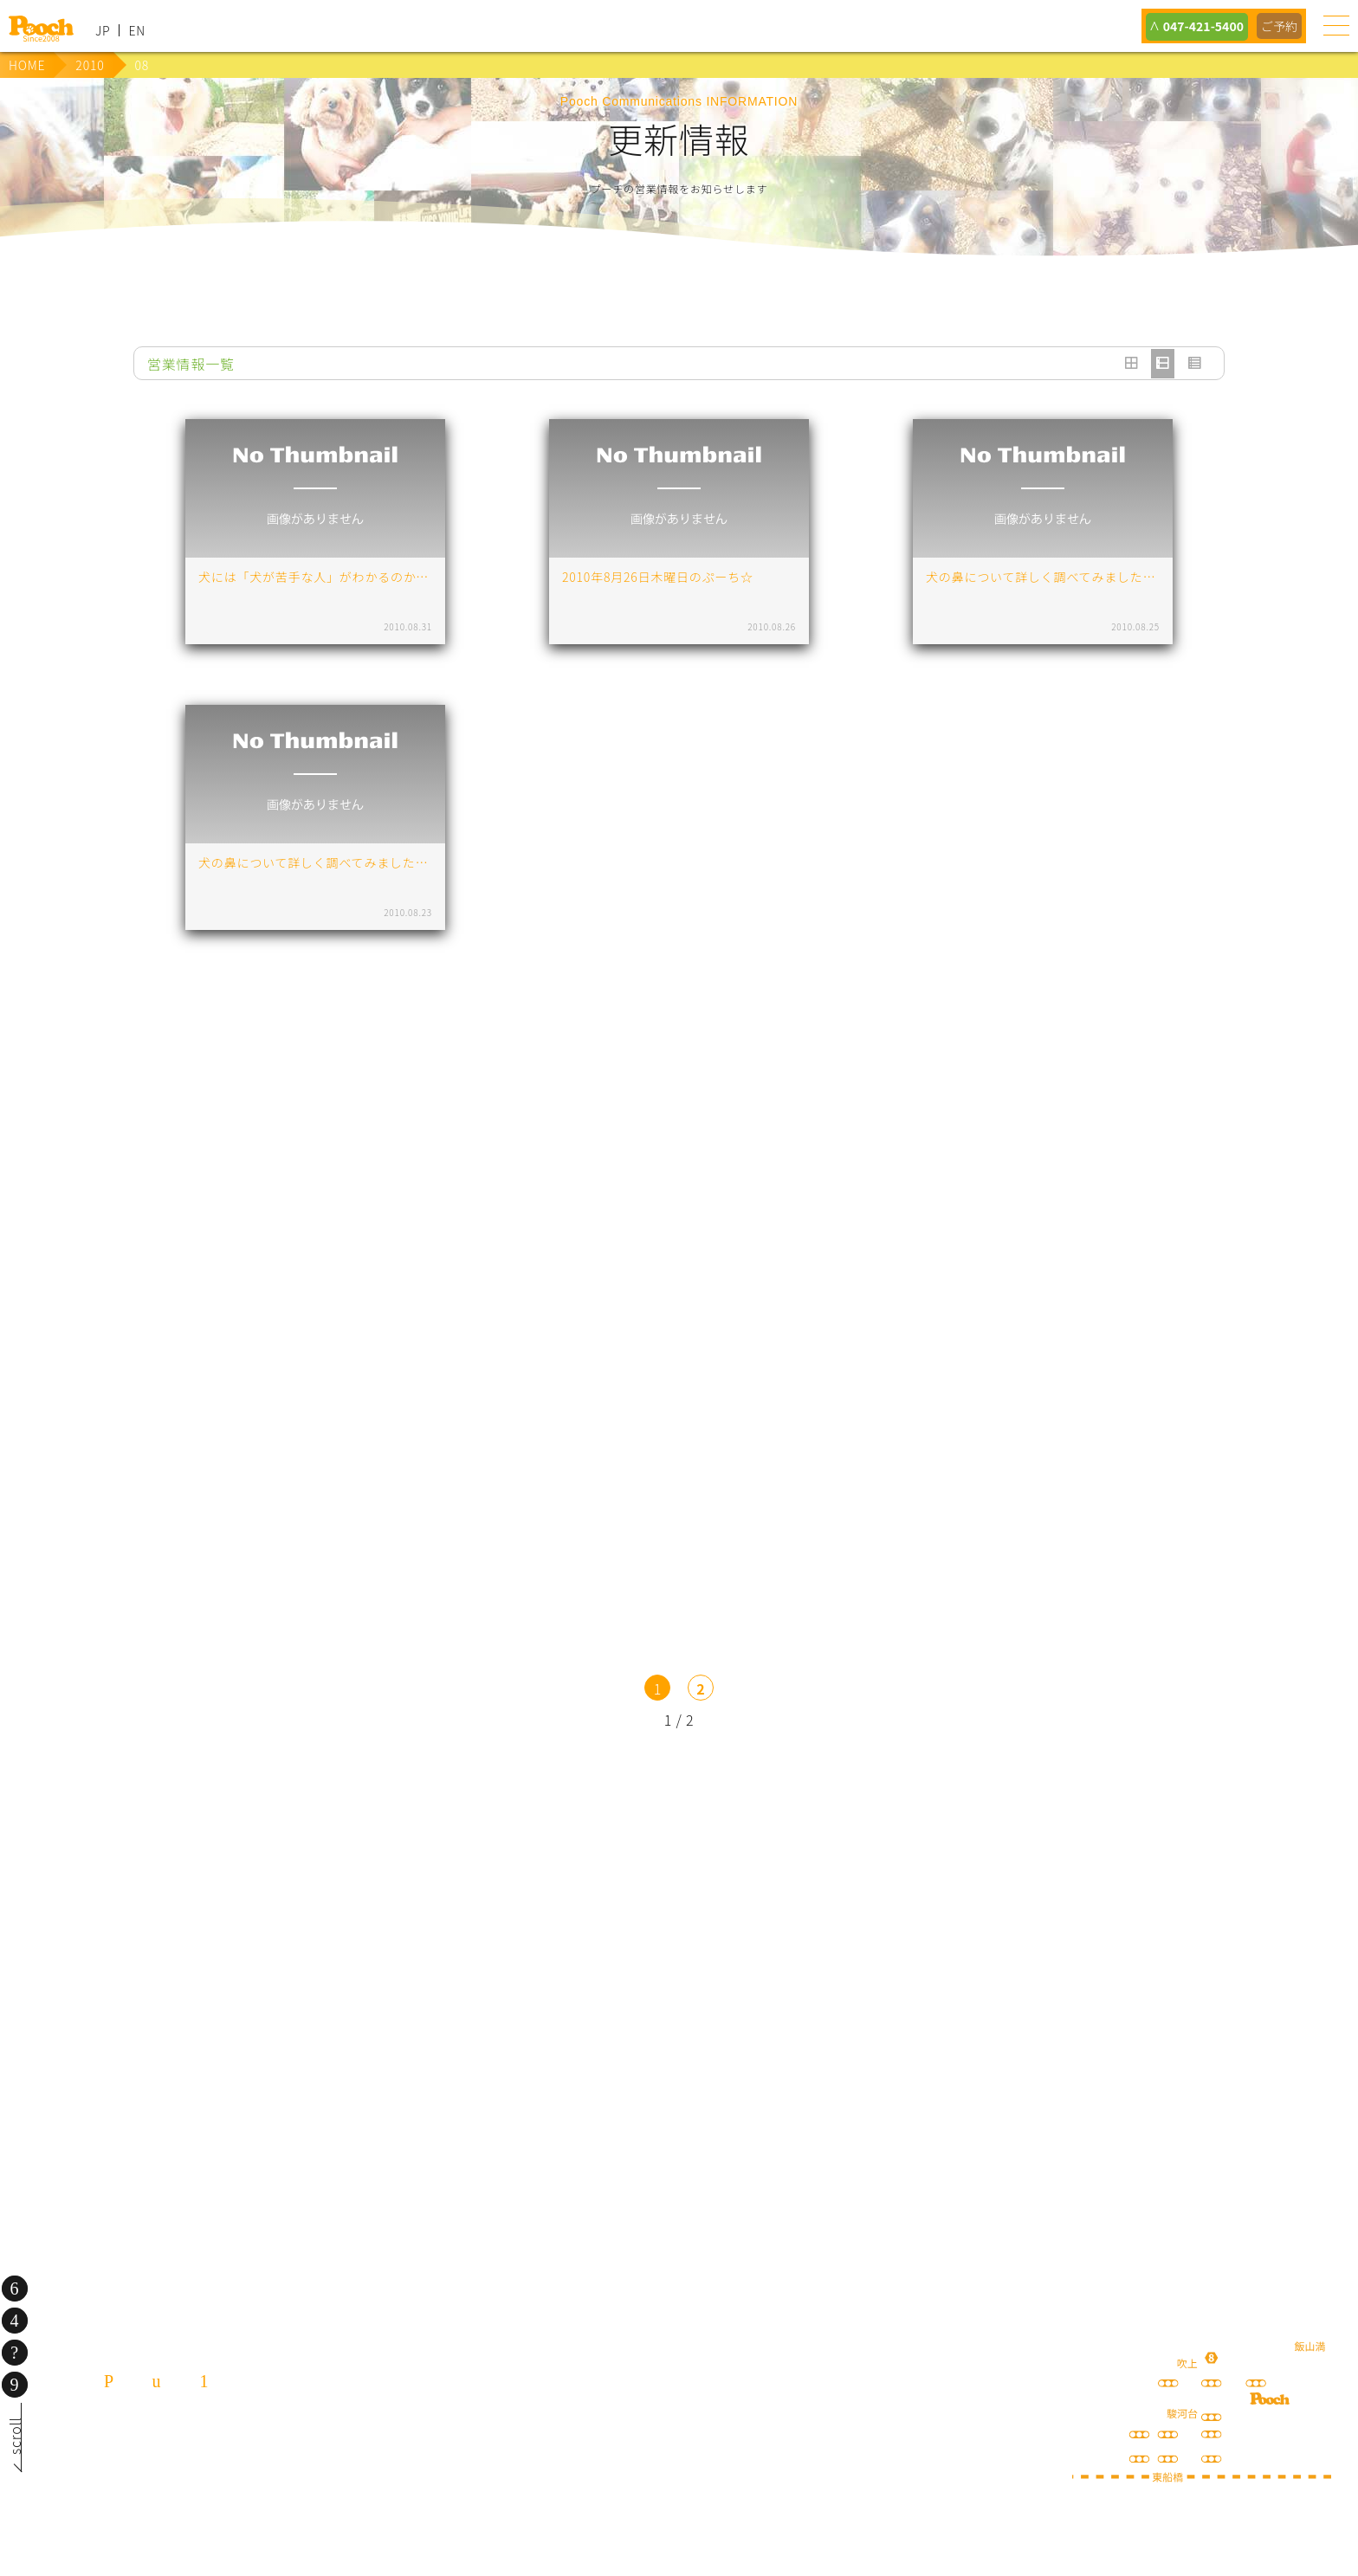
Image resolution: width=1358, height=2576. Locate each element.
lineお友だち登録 (543, 1908)
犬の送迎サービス (270, 1908)
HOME (27, 65)
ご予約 (1278, 26)
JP (102, 30)
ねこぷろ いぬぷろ (952, 2043)
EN (137, 30)
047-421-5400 (1197, 26)
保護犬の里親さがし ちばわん (406, 2043)
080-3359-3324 (213, 2479)
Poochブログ (816, 1908)
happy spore (1089, 1926)
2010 (89, 65)
